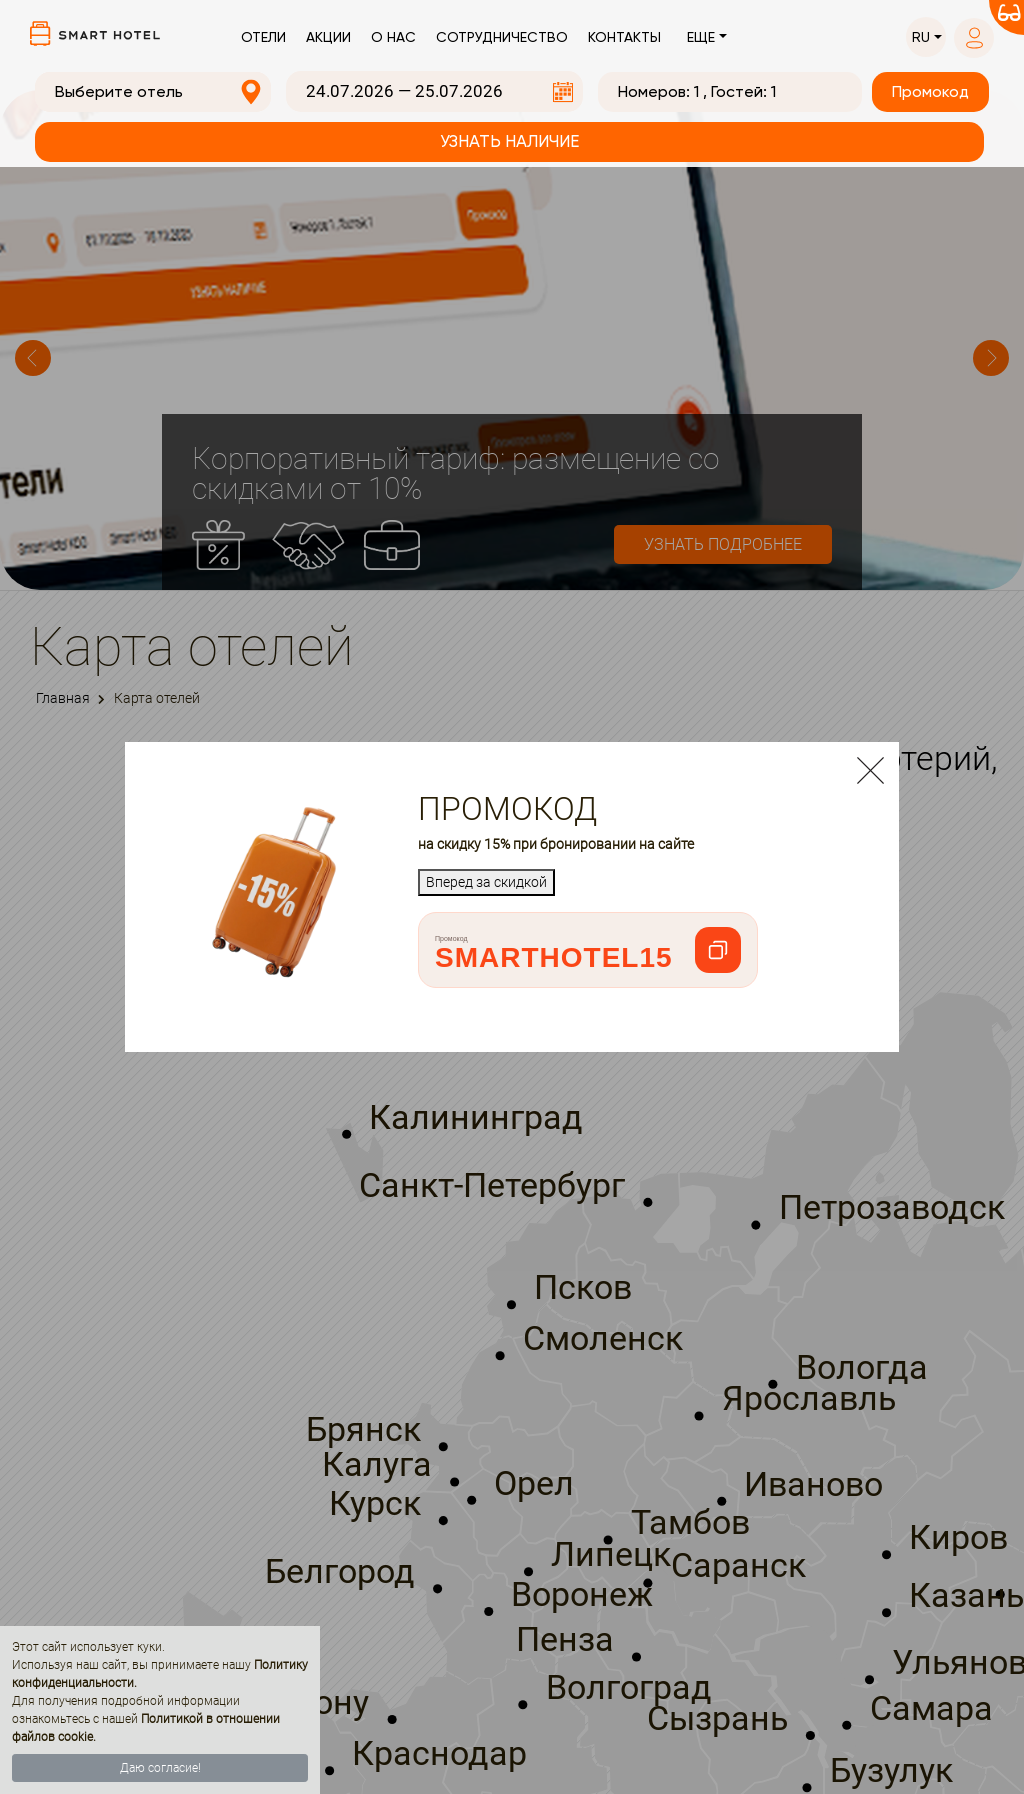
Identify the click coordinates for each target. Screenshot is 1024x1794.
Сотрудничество (502, 37)
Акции (328, 37)
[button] (926, 37)
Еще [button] (701, 37)
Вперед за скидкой (486, 882)
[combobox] (153, 92)
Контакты (624, 37)
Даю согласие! (160, 1768)
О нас (393, 37)
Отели (263, 37)
